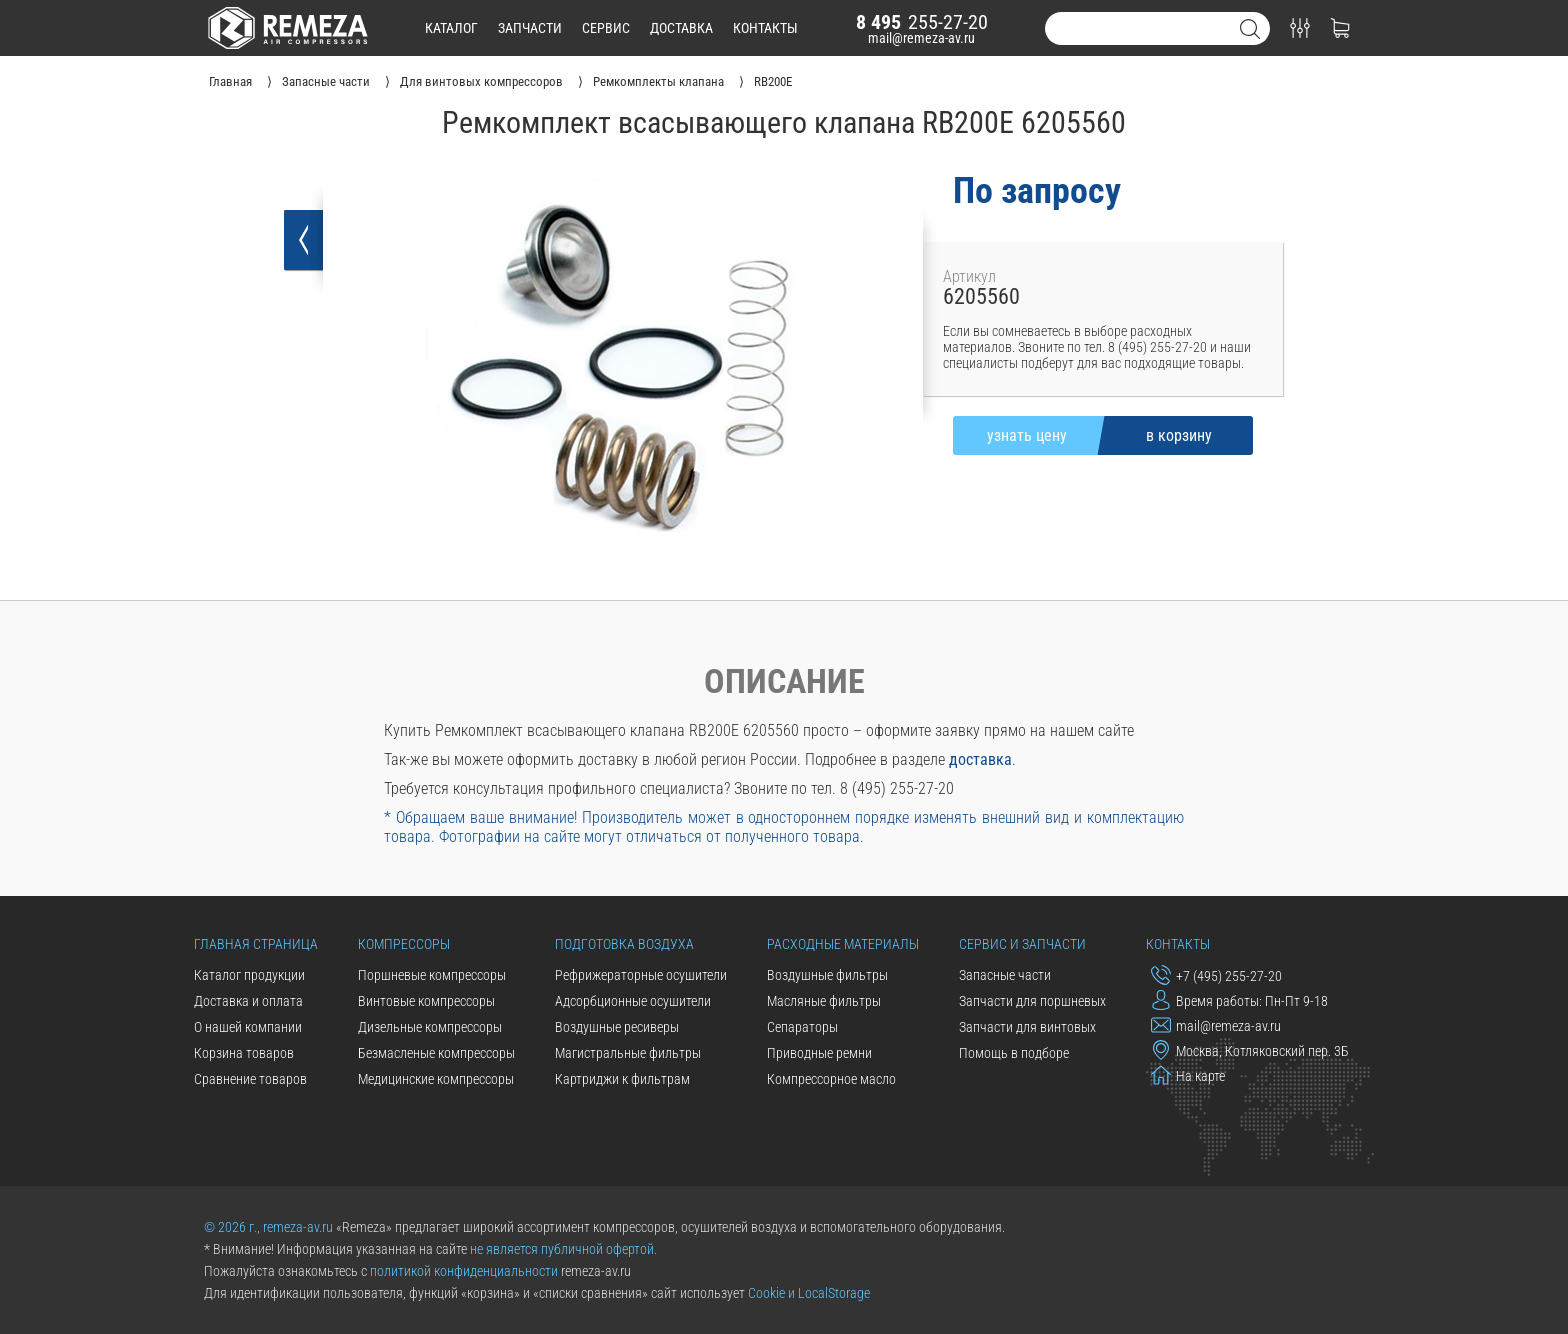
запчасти (530, 28)
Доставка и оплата (248, 1001)
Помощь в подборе (1014, 1053)
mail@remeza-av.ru (921, 38)
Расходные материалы (843, 944)
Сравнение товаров (250, 1079)
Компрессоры (404, 944)
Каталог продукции (249, 975)
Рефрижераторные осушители (641, 975)
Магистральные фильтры (628, 1053)
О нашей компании (248, 1027)
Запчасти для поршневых (1032, 1001)
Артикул (969, 276)
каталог (451, 28)
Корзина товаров (244, 1053)
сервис (606, 28)
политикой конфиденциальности (464, 1271)
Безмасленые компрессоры (436, 1053)
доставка (681, 28)
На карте (1188, 1075)
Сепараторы (802, 1027)
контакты (765, 28)
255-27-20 (922, 22)
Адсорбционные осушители (633, 1001)
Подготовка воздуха (624, 944)
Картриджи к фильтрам (622, 1079)
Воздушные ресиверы (617, 1027)
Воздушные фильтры (827, 975)
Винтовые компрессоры (426, 1001)
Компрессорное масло (831, 1079)
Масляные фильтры (824, 1001)
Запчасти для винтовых (1027, 1027)
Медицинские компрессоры (436, 1079)
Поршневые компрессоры (432, 975)
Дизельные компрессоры (430, 1027)
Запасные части (1005, 975)
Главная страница (256, 944)
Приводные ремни (819, 1053)
